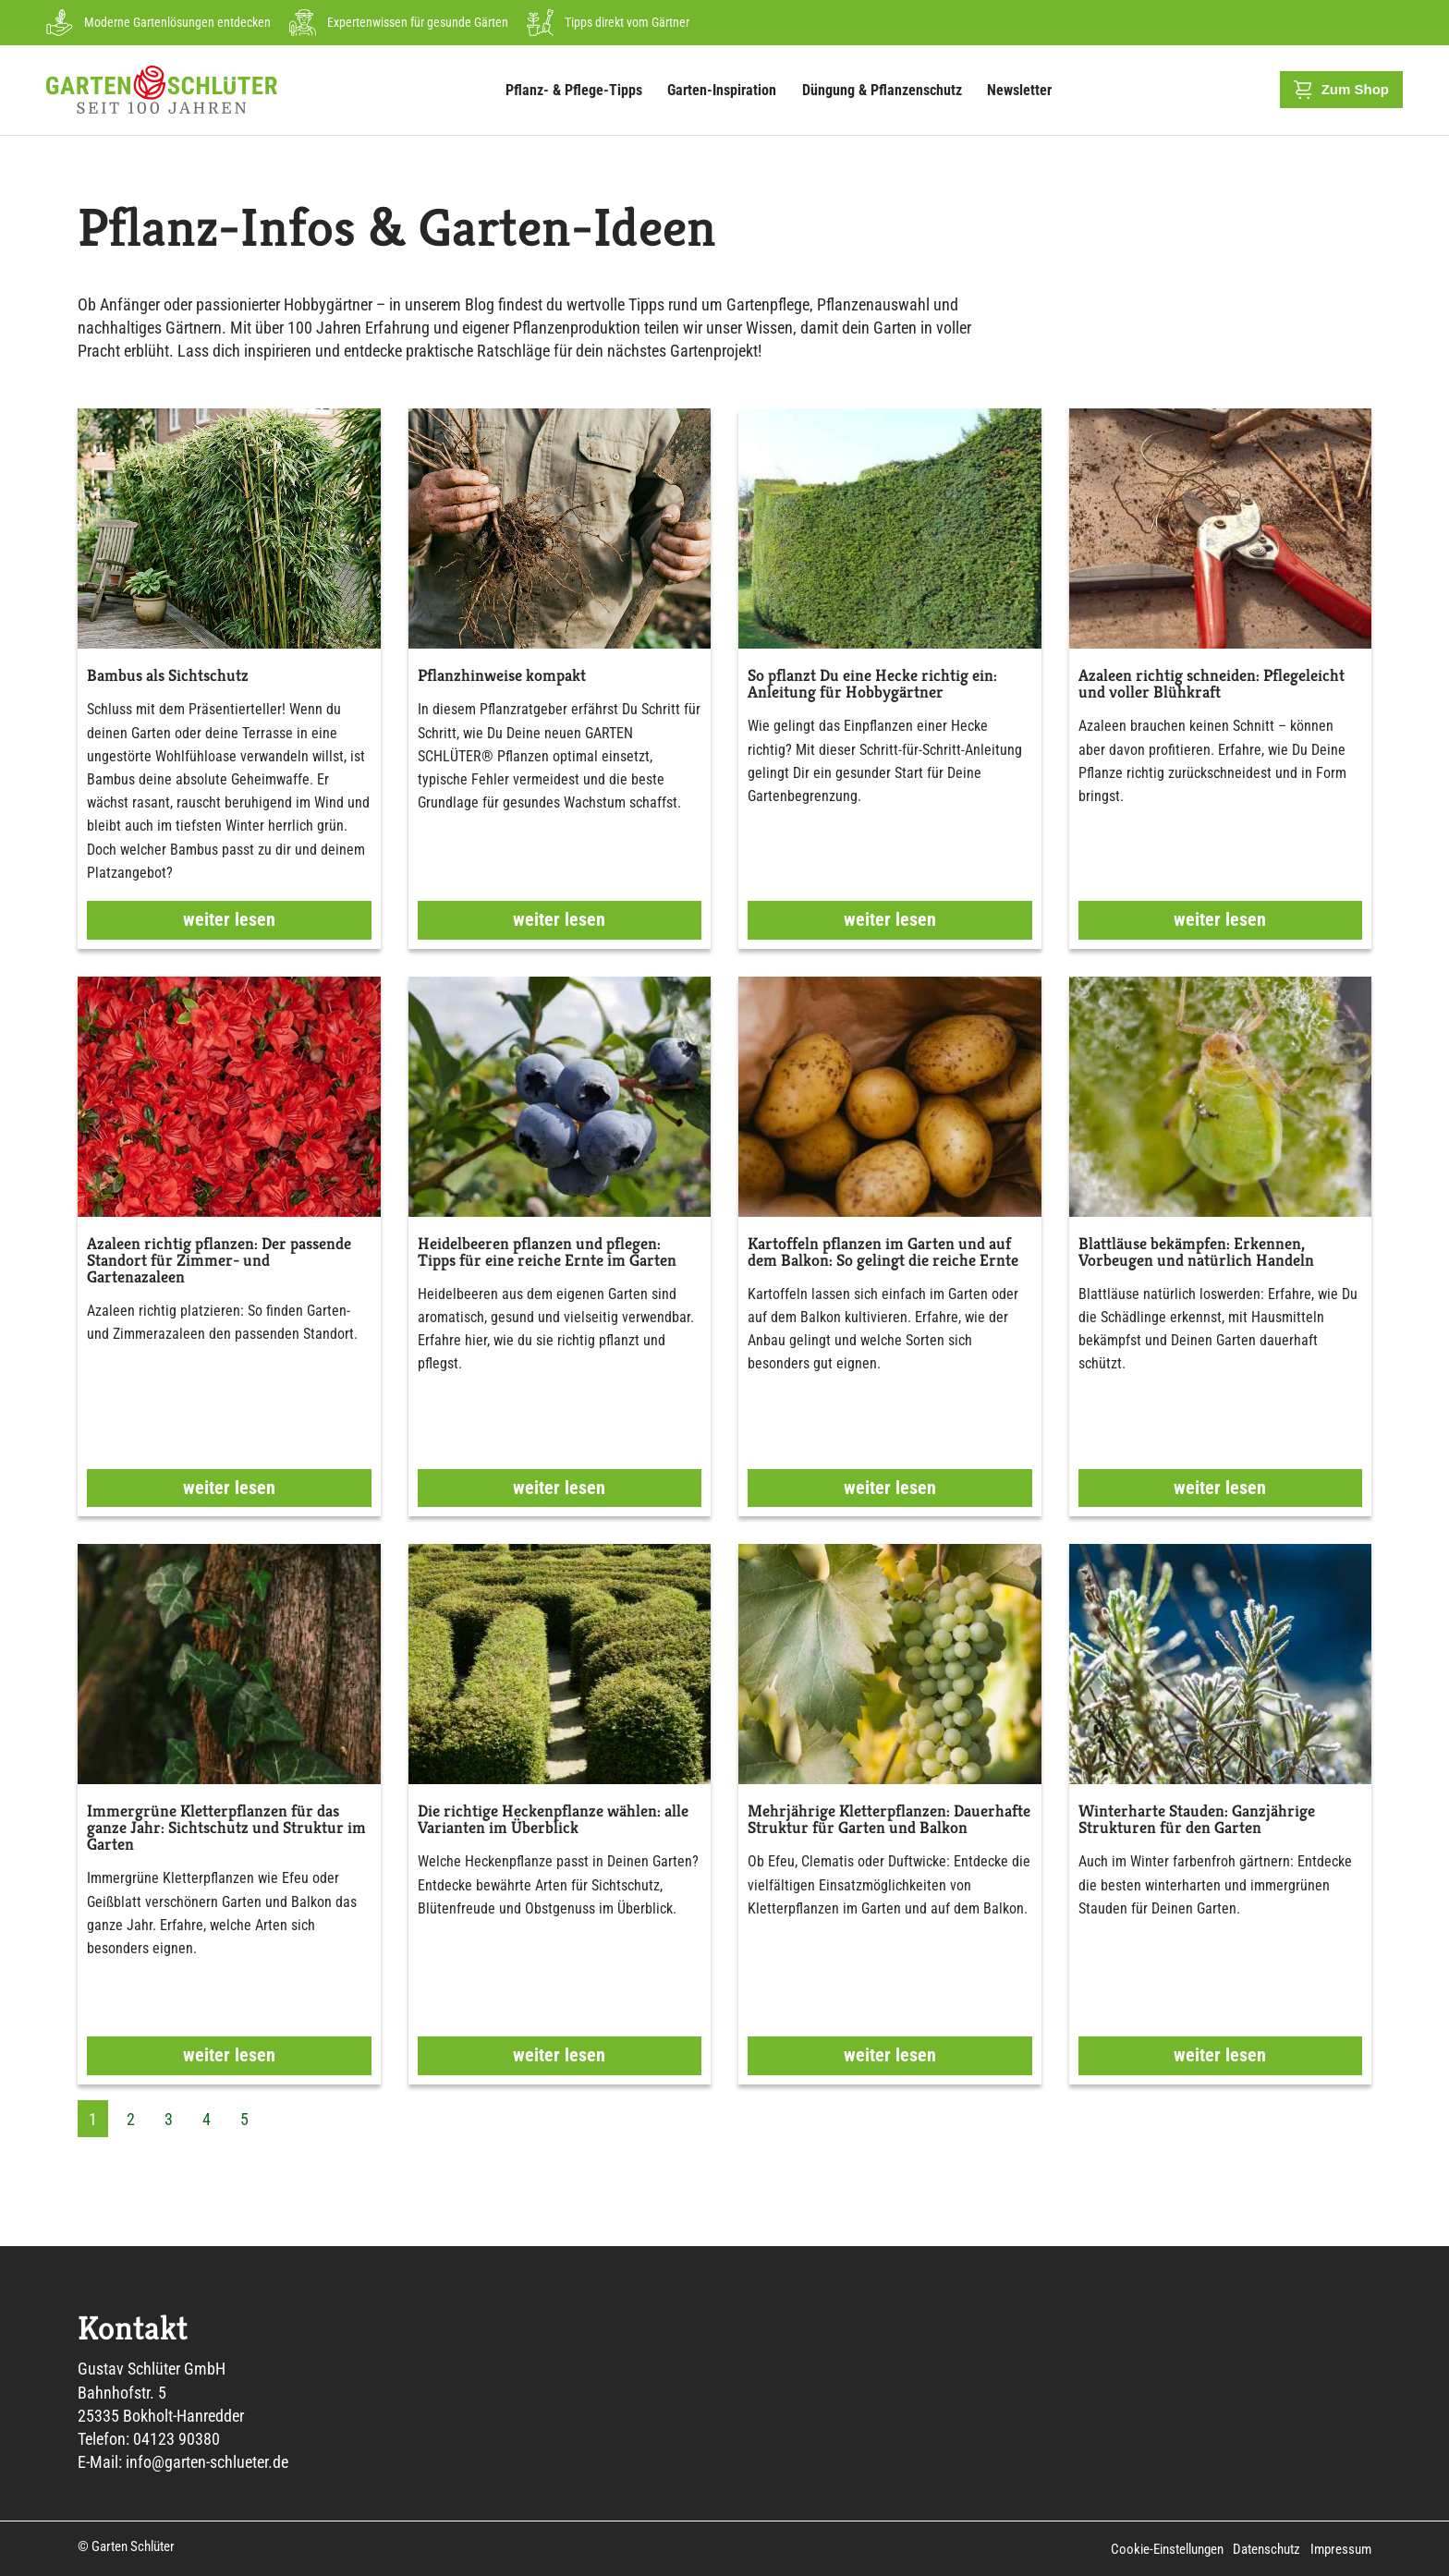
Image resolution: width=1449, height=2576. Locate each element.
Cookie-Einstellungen (1168, 2549)
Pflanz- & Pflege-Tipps (578, 89)
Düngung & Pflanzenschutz (886, 89)
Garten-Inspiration (726, 89)
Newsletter (1019, 90)
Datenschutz (1267, 2549)
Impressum (1340, 2549)
